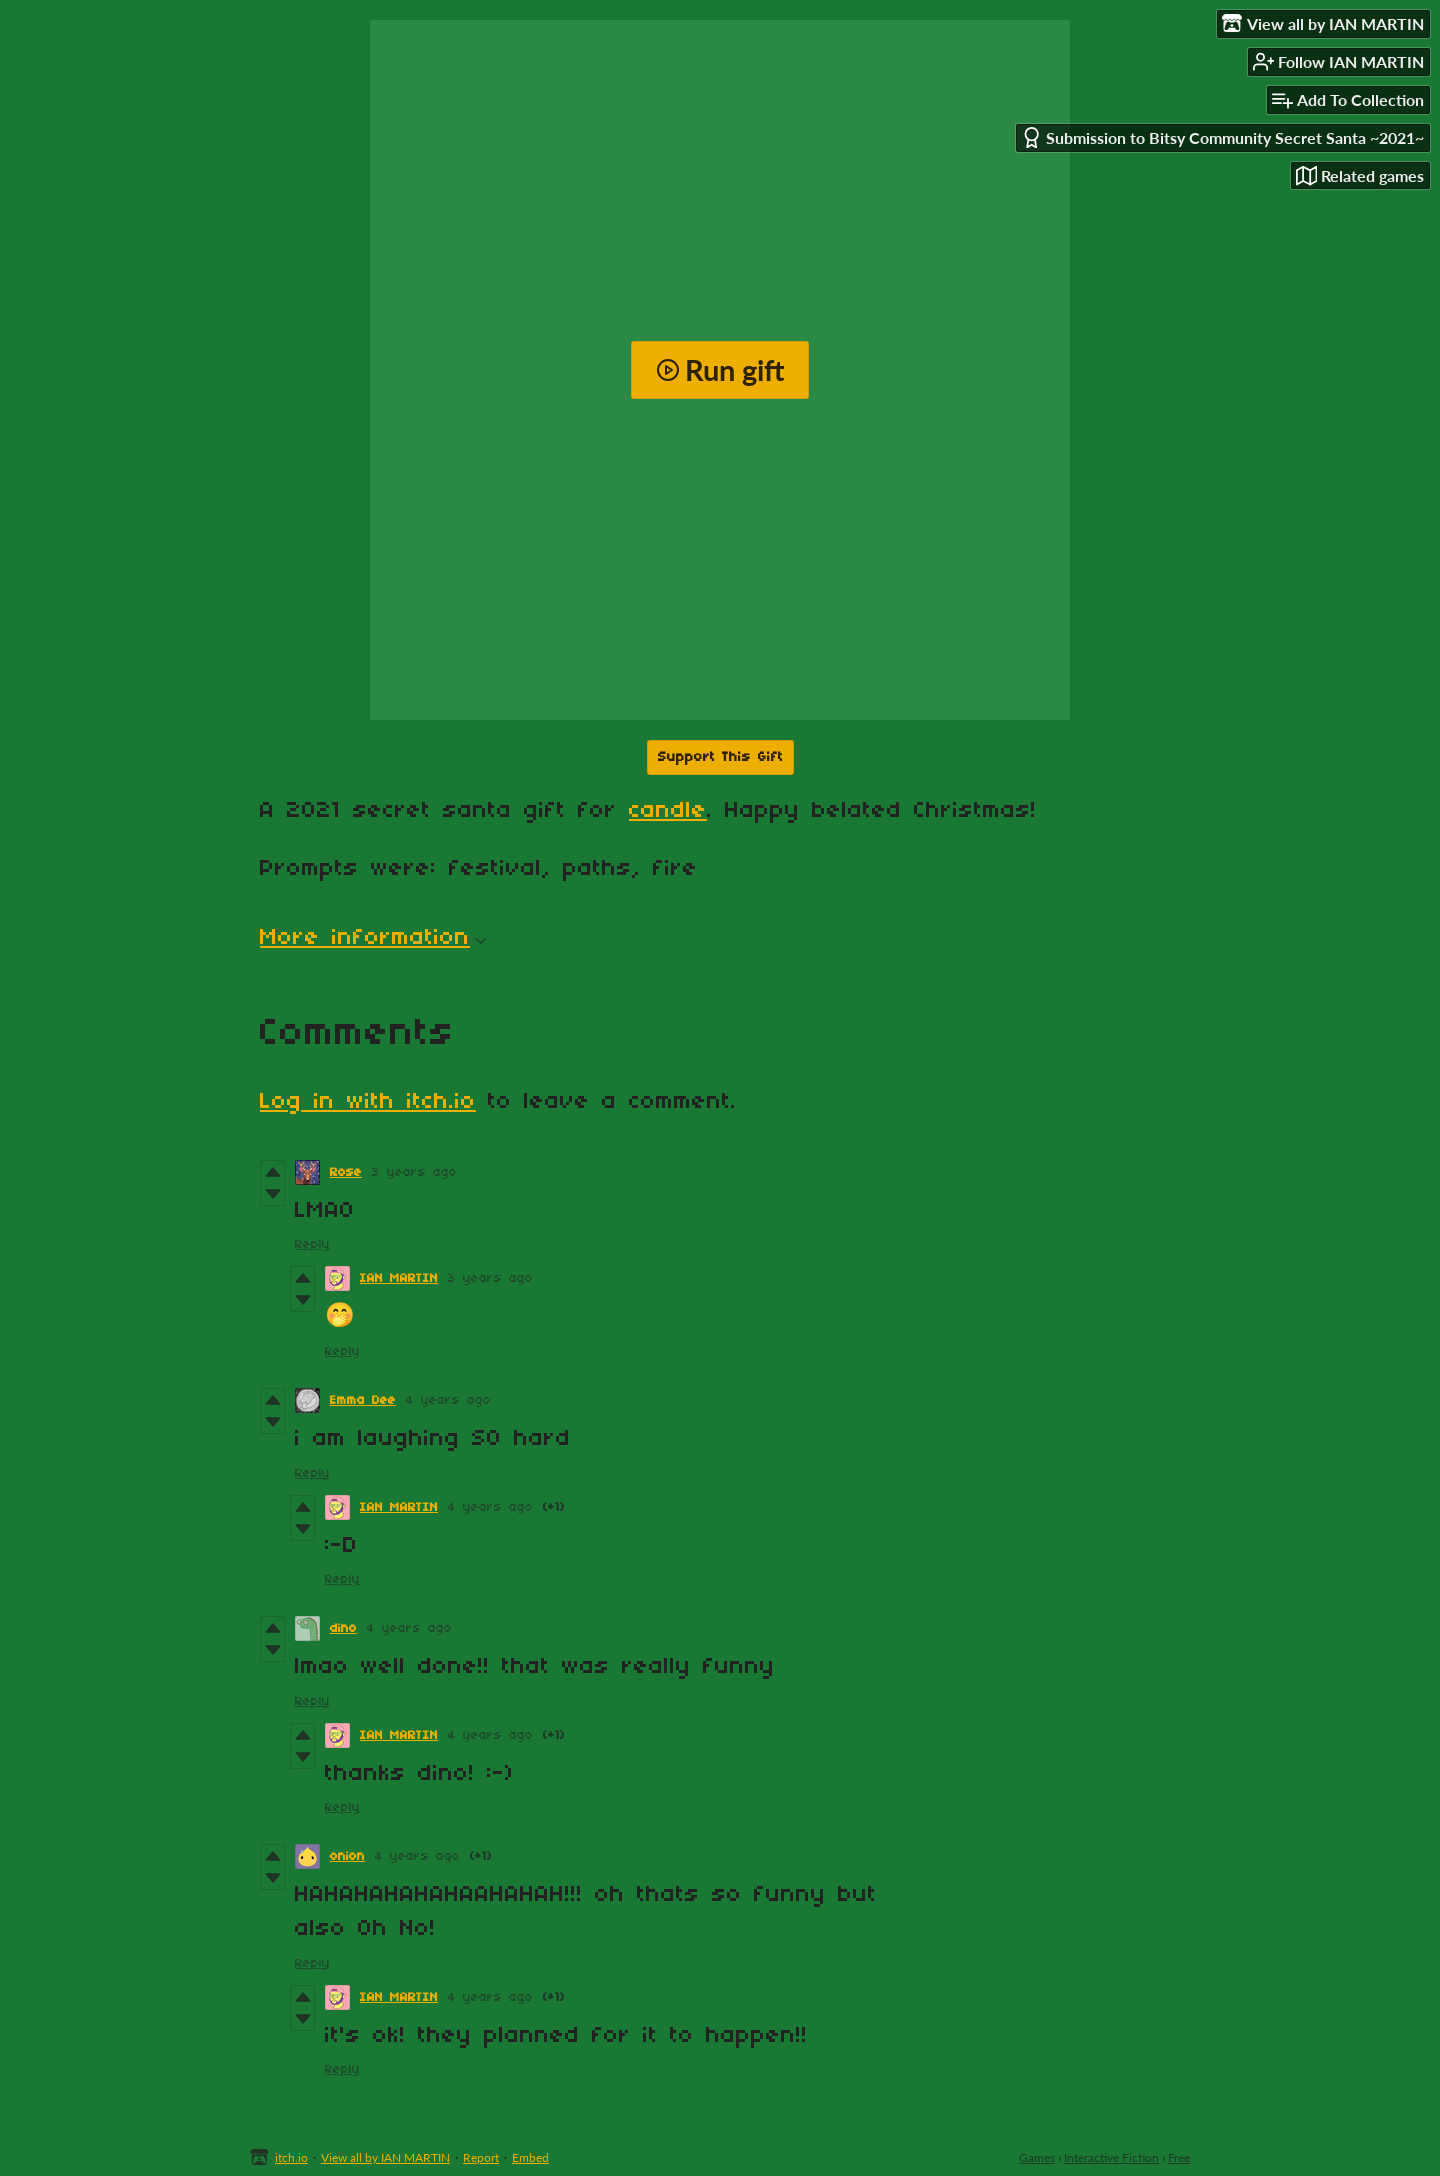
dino (343, 1628)
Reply (312, 1244)
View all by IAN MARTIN (385, 2157)
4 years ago (448, 1400)
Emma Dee (363, 1400)
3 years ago (414, 1172)
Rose (346, 1172)
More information (373, 938)
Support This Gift (720, 757)
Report (481, 2157)
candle (668, 811)
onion (347, 1856)
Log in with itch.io (368, 1102)
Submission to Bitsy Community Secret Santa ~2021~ (1222, 137)
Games (1037, 2157)
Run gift (720, 370)
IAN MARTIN (399, 1278)
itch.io (291, 2157)
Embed (530, 2157)
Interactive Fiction (1111, 2157)
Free (1179, 2157)
